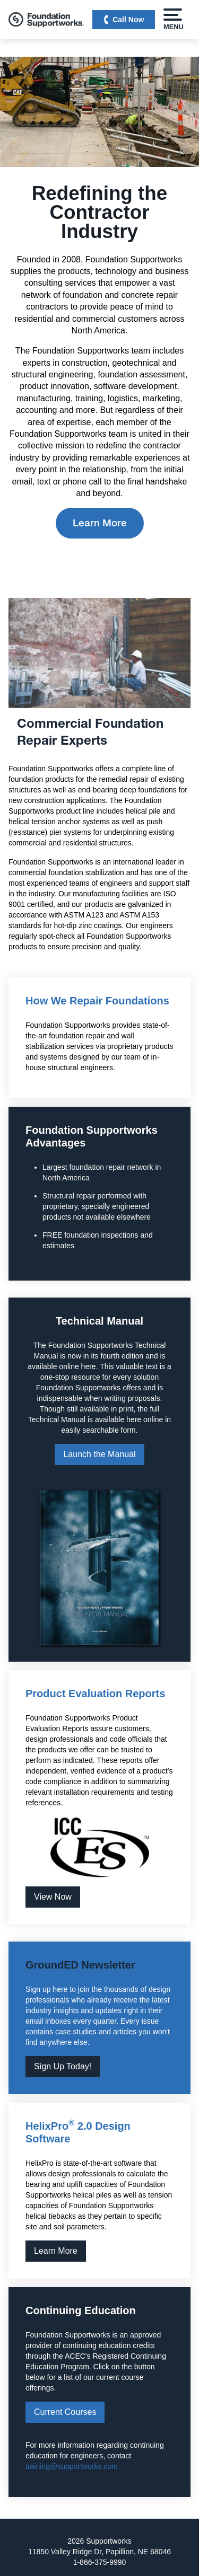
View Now (53, 1896)
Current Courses (65, 2411)
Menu (172, 19)
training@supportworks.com (71, 2466)
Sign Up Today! (62, 2066)
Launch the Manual (99, 1454)
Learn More (100, 523)
